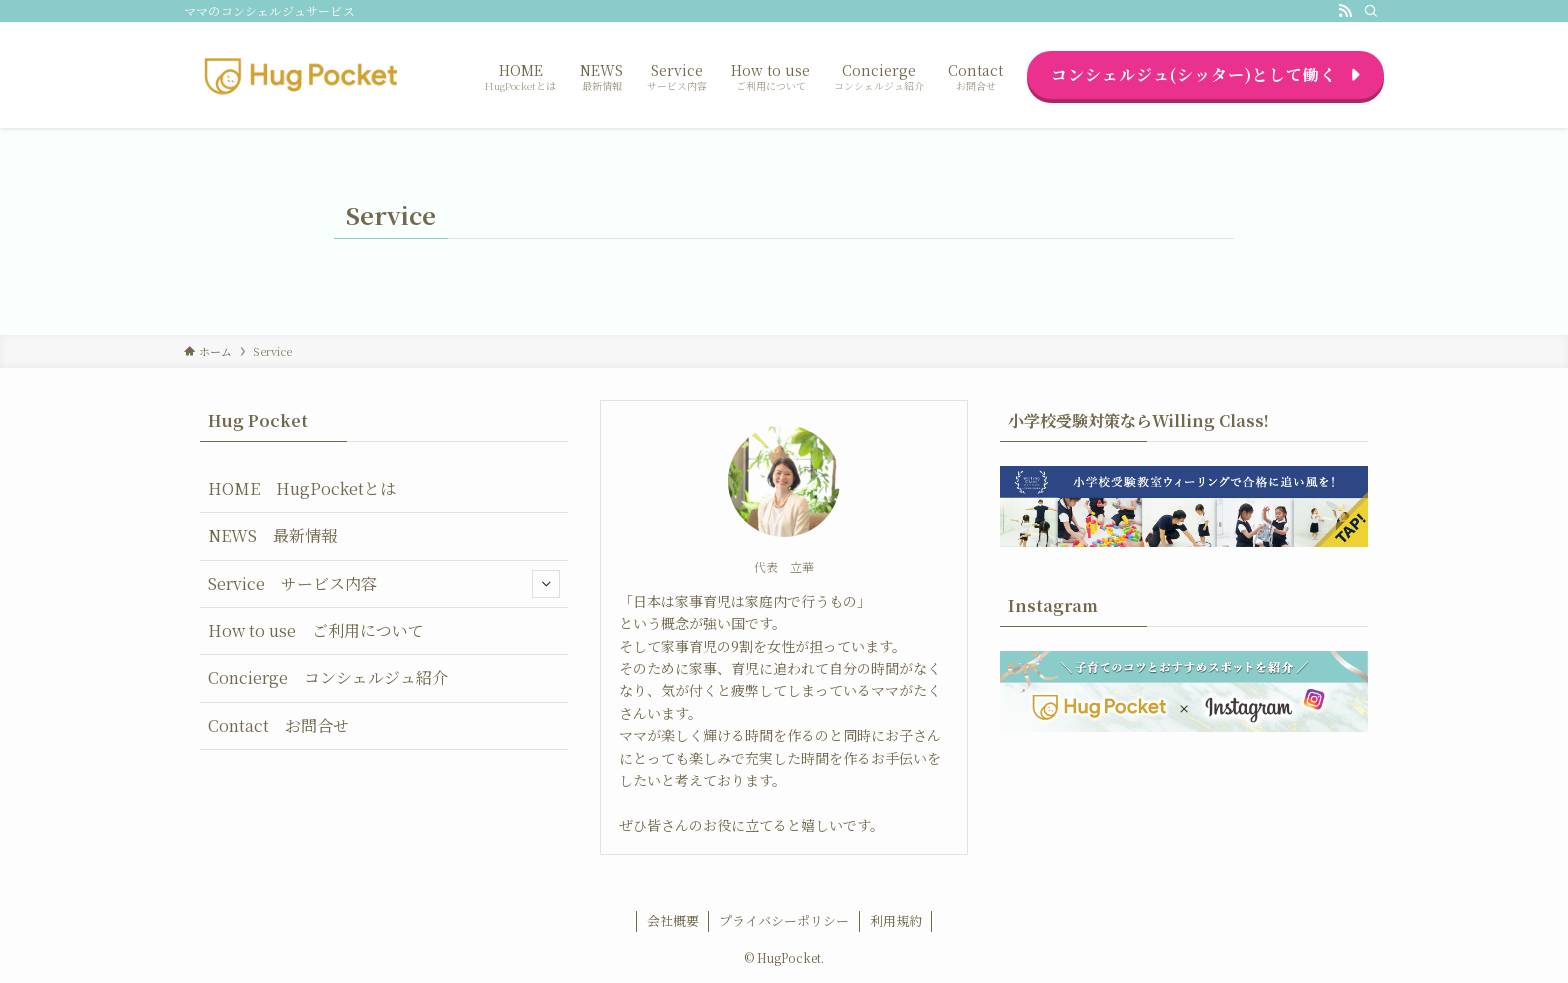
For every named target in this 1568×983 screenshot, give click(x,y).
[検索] (1371, 11)
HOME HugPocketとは (302, 488)
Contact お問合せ (278, 725)
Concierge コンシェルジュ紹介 (328, 677)
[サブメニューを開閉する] (546, 584)
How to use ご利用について (316, 630)
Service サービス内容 (384, 584)
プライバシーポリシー (784, 920)
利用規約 (896, 920)
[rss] (1345, 11)
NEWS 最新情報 (272, 535)
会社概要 (673, 920)
